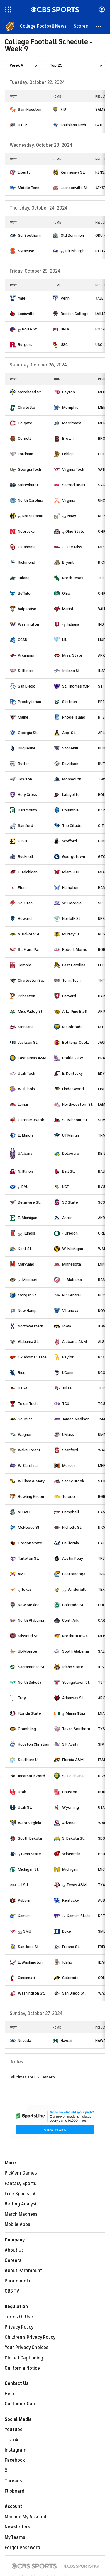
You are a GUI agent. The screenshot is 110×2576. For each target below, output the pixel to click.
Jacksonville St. (75, 187)
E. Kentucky (72, 1073)
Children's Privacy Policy (30, 2337)
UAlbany (25, 1153)
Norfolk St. (71, 918)
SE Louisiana (73, 1775)
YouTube (14, 2430)
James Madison (75, 1419)
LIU (64, 639)
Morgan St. (27, 1295)
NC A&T (24, 1511)
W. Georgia (72, 903)
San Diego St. (74, 1993)
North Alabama (31, 1620)
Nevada (24, 2040)
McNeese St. (29, 1527)
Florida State (29, 1713)
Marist (68, 608)
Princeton (26, 995)
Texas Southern (76, 1728)
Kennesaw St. (73, 172)
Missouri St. (28, 1635)
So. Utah (25, 903)
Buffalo (24, 593)
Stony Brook (73, 1481)
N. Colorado (72, 1026)
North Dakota (29, 1682)
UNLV (65, 329)
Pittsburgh (74, 250)
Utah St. (25, 1807)
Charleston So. (31, 980)
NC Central (71, 1295)
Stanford (70, 1450)
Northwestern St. (77, 1104)
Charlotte (26, 407)
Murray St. (71, 934)
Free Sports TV (20, 2194)
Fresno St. (71, 1946)
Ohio (66, 593)
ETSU (22, 841)
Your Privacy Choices (26, 2347)
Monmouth (71, 779)
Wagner (25, 1434)
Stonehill (70, 748)
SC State (70, 1202)
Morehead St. (30, 391)
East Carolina (73, 964)
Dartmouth (27, 810)
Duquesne (26, 748)
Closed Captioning (24, 2358)
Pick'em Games (21, 2173)
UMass (68, 1434)
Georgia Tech (29, 469)
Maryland (26, 1264)
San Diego (26, 686)
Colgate (25, 422)
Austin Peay (72, 1558)
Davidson (70, 763)
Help (9, 2394)
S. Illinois (26, 670)
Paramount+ (18, 2281)
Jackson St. (28, 1042)
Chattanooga (73, 1573)
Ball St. (68, 1171)
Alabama (74, 1279)
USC (64, 344)
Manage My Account (26, 2517)
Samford (25, 825)
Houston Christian (33, 1744)
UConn (67, 1372)
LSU (24, 1884)
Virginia (68, 500)
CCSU (22, 639)
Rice (22, 1372)
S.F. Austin (70, 1744)
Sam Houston (29, 109)
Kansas (24, 1915)
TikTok (11, 2440)
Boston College (75, 313)
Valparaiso (27, 608)
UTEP (22, 124)
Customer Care (21, 2404)
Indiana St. (71, 670)
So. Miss (25, 1419)
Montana (25, 1026)
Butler (23, 763)
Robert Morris (74, 949)
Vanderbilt (76, 1589)
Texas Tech (28, 1403)
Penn (65, 298)
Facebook (15, 2460)
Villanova (70, 1310)
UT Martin (70, 1135)
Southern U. (28, 1759)
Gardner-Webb (31, 1119)
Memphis (70, 407)
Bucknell (25, 856)
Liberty (24, 172)
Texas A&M (77, 1884)
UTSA (22, 1388)
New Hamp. (28, 1310)
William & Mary (31, 1481)
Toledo (68, 1496)
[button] (99, 26)
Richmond (26, 562)
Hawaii (66, 2040)
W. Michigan (72, 1248)
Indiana (73, 624)
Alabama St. (28, 1341)
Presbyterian (29, 701)
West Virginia (29, 1822)
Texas (26, 1589)
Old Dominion (72, 235)
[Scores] (81, 26)
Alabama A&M (74, 1341)
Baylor (68, 1357)
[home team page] (13, 109)
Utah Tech (26, 1073)
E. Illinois (25, 1135)
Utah (22, 1791)
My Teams (15, 2537)
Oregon (71, 1233)
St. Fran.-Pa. (28, 949)
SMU (27, 1931)
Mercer (68, 1465)
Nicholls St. (72, 1527)
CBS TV (12, 2291)
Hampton (70, 887)
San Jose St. (29, 1946)
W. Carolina (28, 1465)
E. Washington (30, 1962)
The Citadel (72, 825)
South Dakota (30, 1838)
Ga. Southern (29, 235)
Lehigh (68, 453)
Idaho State (72, 1666)
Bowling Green (31, 1496)
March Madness (21, 2214)
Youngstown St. (76, 1682)
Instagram (15, 2450)
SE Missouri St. (75, 1119)
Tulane (24, 577)
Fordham (25, 453)
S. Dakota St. (73, 1838)
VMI (21, 1573)
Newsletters (17, 2527)
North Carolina (30, 500)
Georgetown (73, 856)
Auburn (24, 1900)
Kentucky (70, 1900)
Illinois (29, 1233)
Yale (22, 298)
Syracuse (26, 250)
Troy (22, 1697)
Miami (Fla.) (75, 1713)
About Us (14, 2250)
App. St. (69, 732)
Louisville (26, 313)
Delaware (70, 1153)
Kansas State (79, 1915)
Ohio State (74, 531)
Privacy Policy (19, 2327)
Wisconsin (71, 1853)
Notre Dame (32, 515)
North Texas (72, 577)
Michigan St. (28, 1869)
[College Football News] (43, 26)
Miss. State (72, 655)
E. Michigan (27, 1217)
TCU (65, 1403)
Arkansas (26, 655)
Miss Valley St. (30, 1011)
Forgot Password (22, 2548)
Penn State (31, 1853)
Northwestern (30, 1326)
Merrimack (71, 422)
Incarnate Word (31, 1775)
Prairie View (72, 1057)
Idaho (67, 1962)
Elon (22, 887)
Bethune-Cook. (75, 1042)
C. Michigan (28, 872)
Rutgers (25, 344)
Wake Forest (29, 1450)
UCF (65, 1186)
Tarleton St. (28, 1558)
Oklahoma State (32, 1357)
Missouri (29, 1279)
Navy (71, 515)
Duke (66, 1931)
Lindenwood (73, 1088)
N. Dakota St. (29, 934)
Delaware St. (29, 1202)
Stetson (69, 701)
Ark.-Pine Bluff (74, 1011)
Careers (13, 2260)
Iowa (66, 1326)
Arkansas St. (73, 1697)
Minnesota (71, 1264)
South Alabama (75, 1651)
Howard (25, 918)
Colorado (70, 1977)
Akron (67, 1217)
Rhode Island (73, 717)
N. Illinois (26, 1171)
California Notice (22, 2368)
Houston (69, 1791)
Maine (23, 717)
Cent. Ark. (70, 1620)
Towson (25, 779)
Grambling (27, 1728)
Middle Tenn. (29, 187)
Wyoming (70, 1807)
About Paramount (23, 2271)
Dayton (68, 391)
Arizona (68, 1822)
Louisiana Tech (73, 124)
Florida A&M (73, 1759)
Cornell (24, 438)
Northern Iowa (75, 1635)
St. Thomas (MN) (76, 686)
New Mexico (29, 1604)
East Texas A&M (32, 1057)
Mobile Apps (17, 2224)
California (70, 1542)
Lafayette (71, 794)
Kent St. (25, 1248)
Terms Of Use (19, 2317)
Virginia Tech (73, 469)
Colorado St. (73, 1604)
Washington (28, 624)
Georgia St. (28, 732)
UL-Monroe (27, 1651)
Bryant (68, 562)
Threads (13, 2481)
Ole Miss (74, 546)
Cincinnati (26, 1977)
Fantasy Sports (20, 2184)
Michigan (70, 1869)
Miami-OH (70, 872)
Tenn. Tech (71, 980)
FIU (63, 109)
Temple (24, 964)
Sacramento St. (31, 1666)
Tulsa (67, 1388)
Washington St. (31, 1993)
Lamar (23, 1104)
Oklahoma (26, 546)
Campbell (70, 1511)
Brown (68, 438)
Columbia (70, 810)
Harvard (69, 995)
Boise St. (30, 329)
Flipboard (14, 2491)
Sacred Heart (74, 484)
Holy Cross (27, 794)
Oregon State (30, 1542)
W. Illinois (26, 1088)
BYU (24, 1186)
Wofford (69, 841)
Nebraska (26, 531)
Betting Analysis (22, 2204)
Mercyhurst (28, 484)
